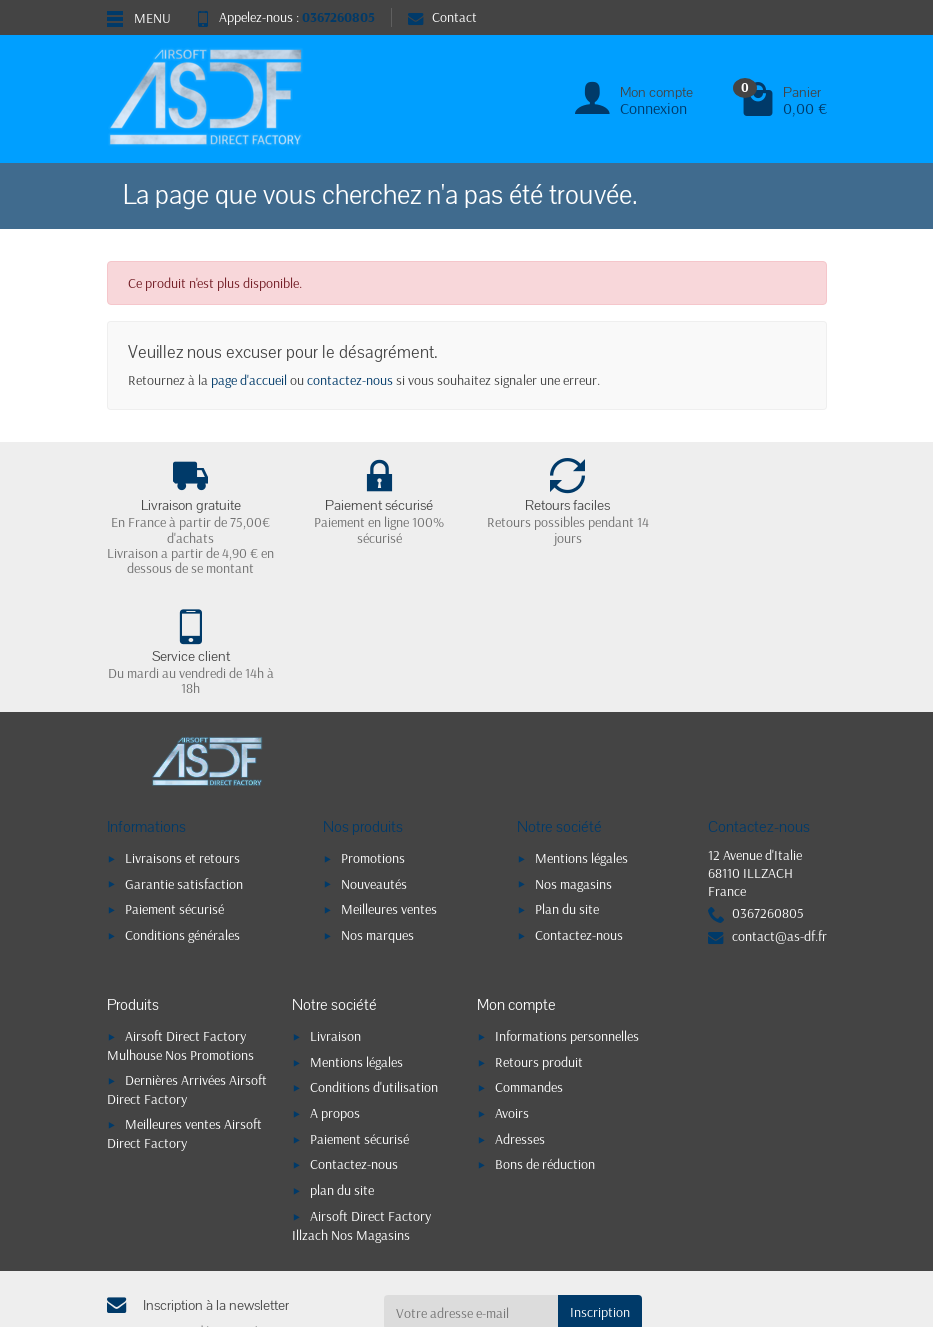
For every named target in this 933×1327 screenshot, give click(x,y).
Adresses (520, 1019)
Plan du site (567, 790)
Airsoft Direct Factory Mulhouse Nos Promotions (180, 926)
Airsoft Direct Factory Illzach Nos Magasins (361, 1105)
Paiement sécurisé (174, 790)
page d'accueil (249, 380)
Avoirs (512, 994)
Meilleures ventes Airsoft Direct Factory (184, 1013)
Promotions (373, 738)
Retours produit (539, 942)
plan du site (342, 1071)
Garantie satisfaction (184, 764)
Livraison (335, 917)
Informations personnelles (567, 917)
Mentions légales (581, 738)
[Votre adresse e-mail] (471, 1193)
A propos (335, 994)
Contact (442, 17)
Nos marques (377, 815)
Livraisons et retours (182, 738)
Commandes (529, 968)
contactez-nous (350, 380)
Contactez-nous (579, 815)
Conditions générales (182, 815)
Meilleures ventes (389, 790)
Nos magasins (573, 764)
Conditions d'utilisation (374, 968)
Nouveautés (374, 764)
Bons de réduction (545, 1045)
